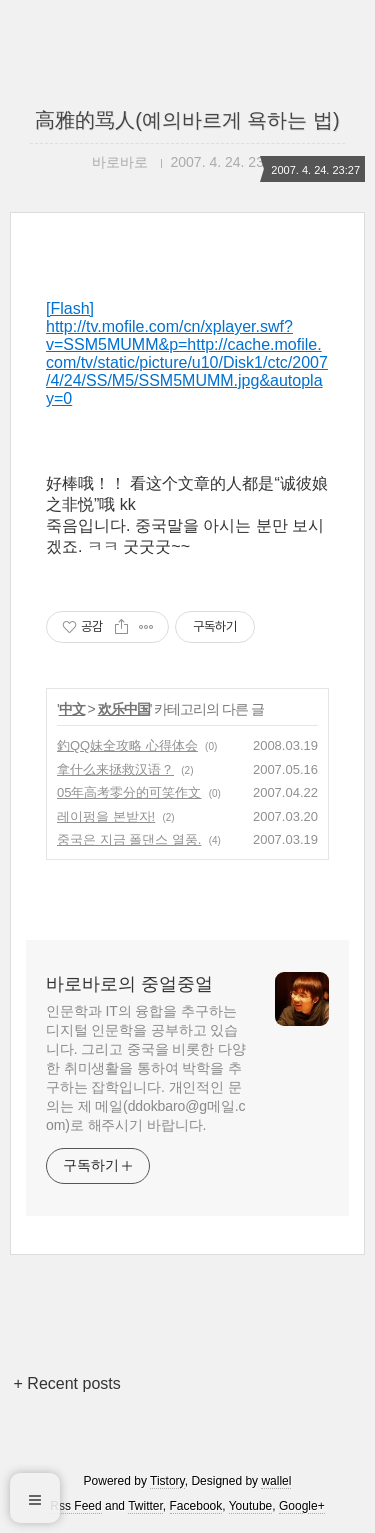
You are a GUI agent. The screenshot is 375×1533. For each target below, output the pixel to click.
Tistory (167, 1481)
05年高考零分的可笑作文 (129, 792)
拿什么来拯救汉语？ (115, 769)
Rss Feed (75, 1506)
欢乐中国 (124, 709)
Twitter (145, 1506)
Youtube (251, 1506)
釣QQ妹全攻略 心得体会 (127, 745)
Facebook (196, 1506)
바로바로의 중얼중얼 (129, 984)
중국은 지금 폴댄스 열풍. (129, 839)
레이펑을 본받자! (106, 816)
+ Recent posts (67, 1383)
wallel (276, 1481)
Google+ (302, 1506)
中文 (72, 709)
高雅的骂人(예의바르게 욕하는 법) (187, 120)
